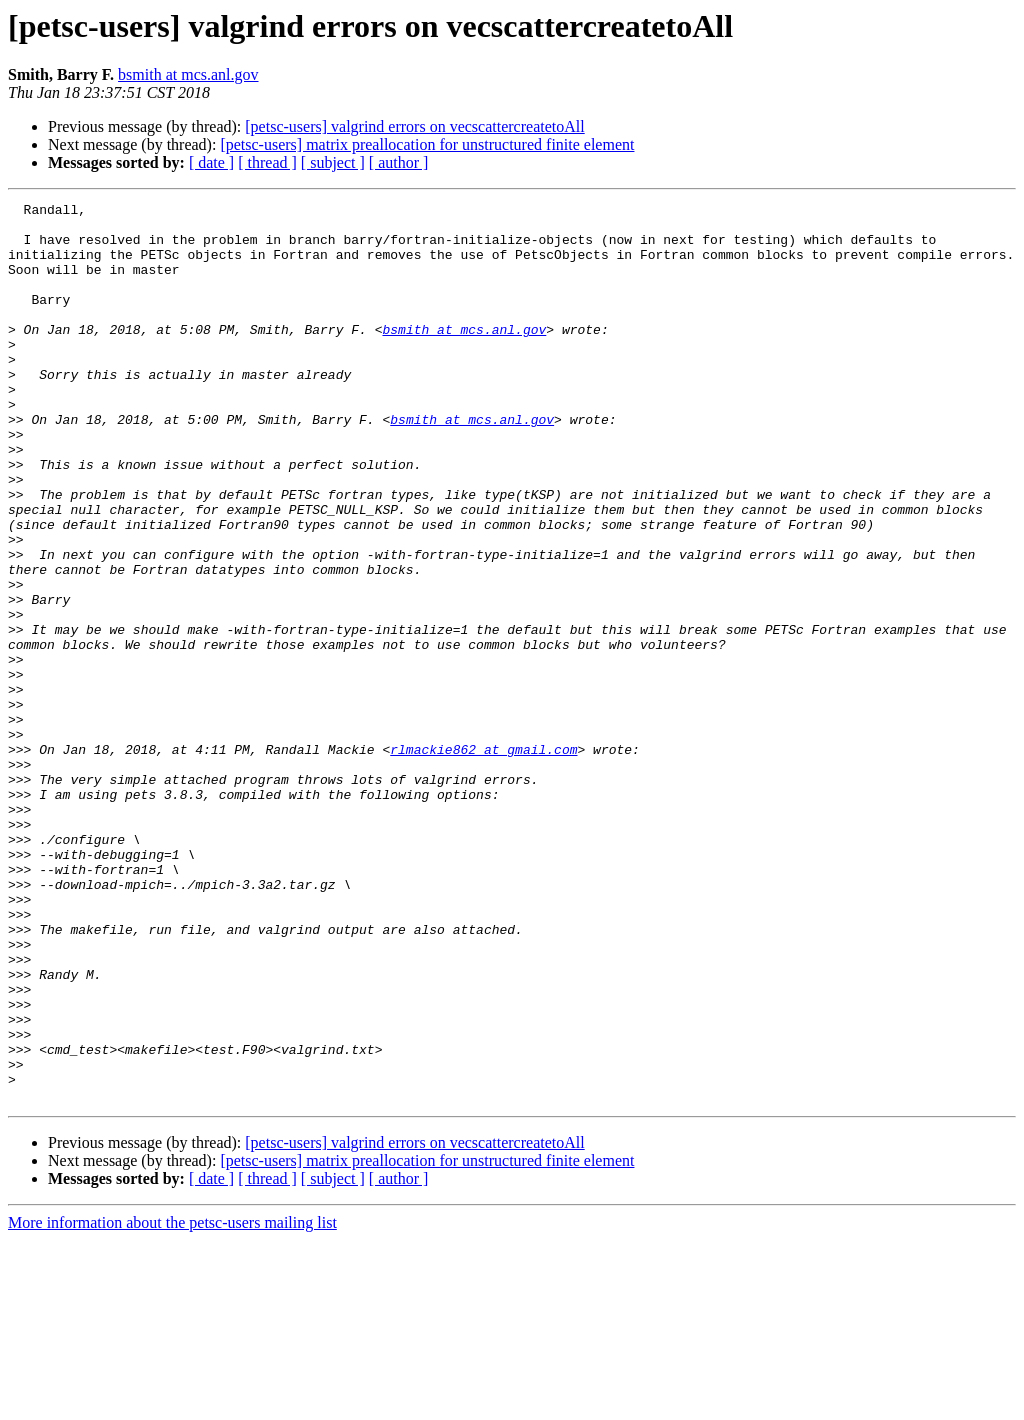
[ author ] (399, 162)
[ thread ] (267, 162)
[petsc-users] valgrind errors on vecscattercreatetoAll (414, 126)
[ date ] (211, 162)
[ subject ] (333, 162)
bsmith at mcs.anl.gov (188, 74)
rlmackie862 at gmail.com (483, 860)
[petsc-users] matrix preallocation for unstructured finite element (427, 144)
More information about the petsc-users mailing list (172, 1402)
